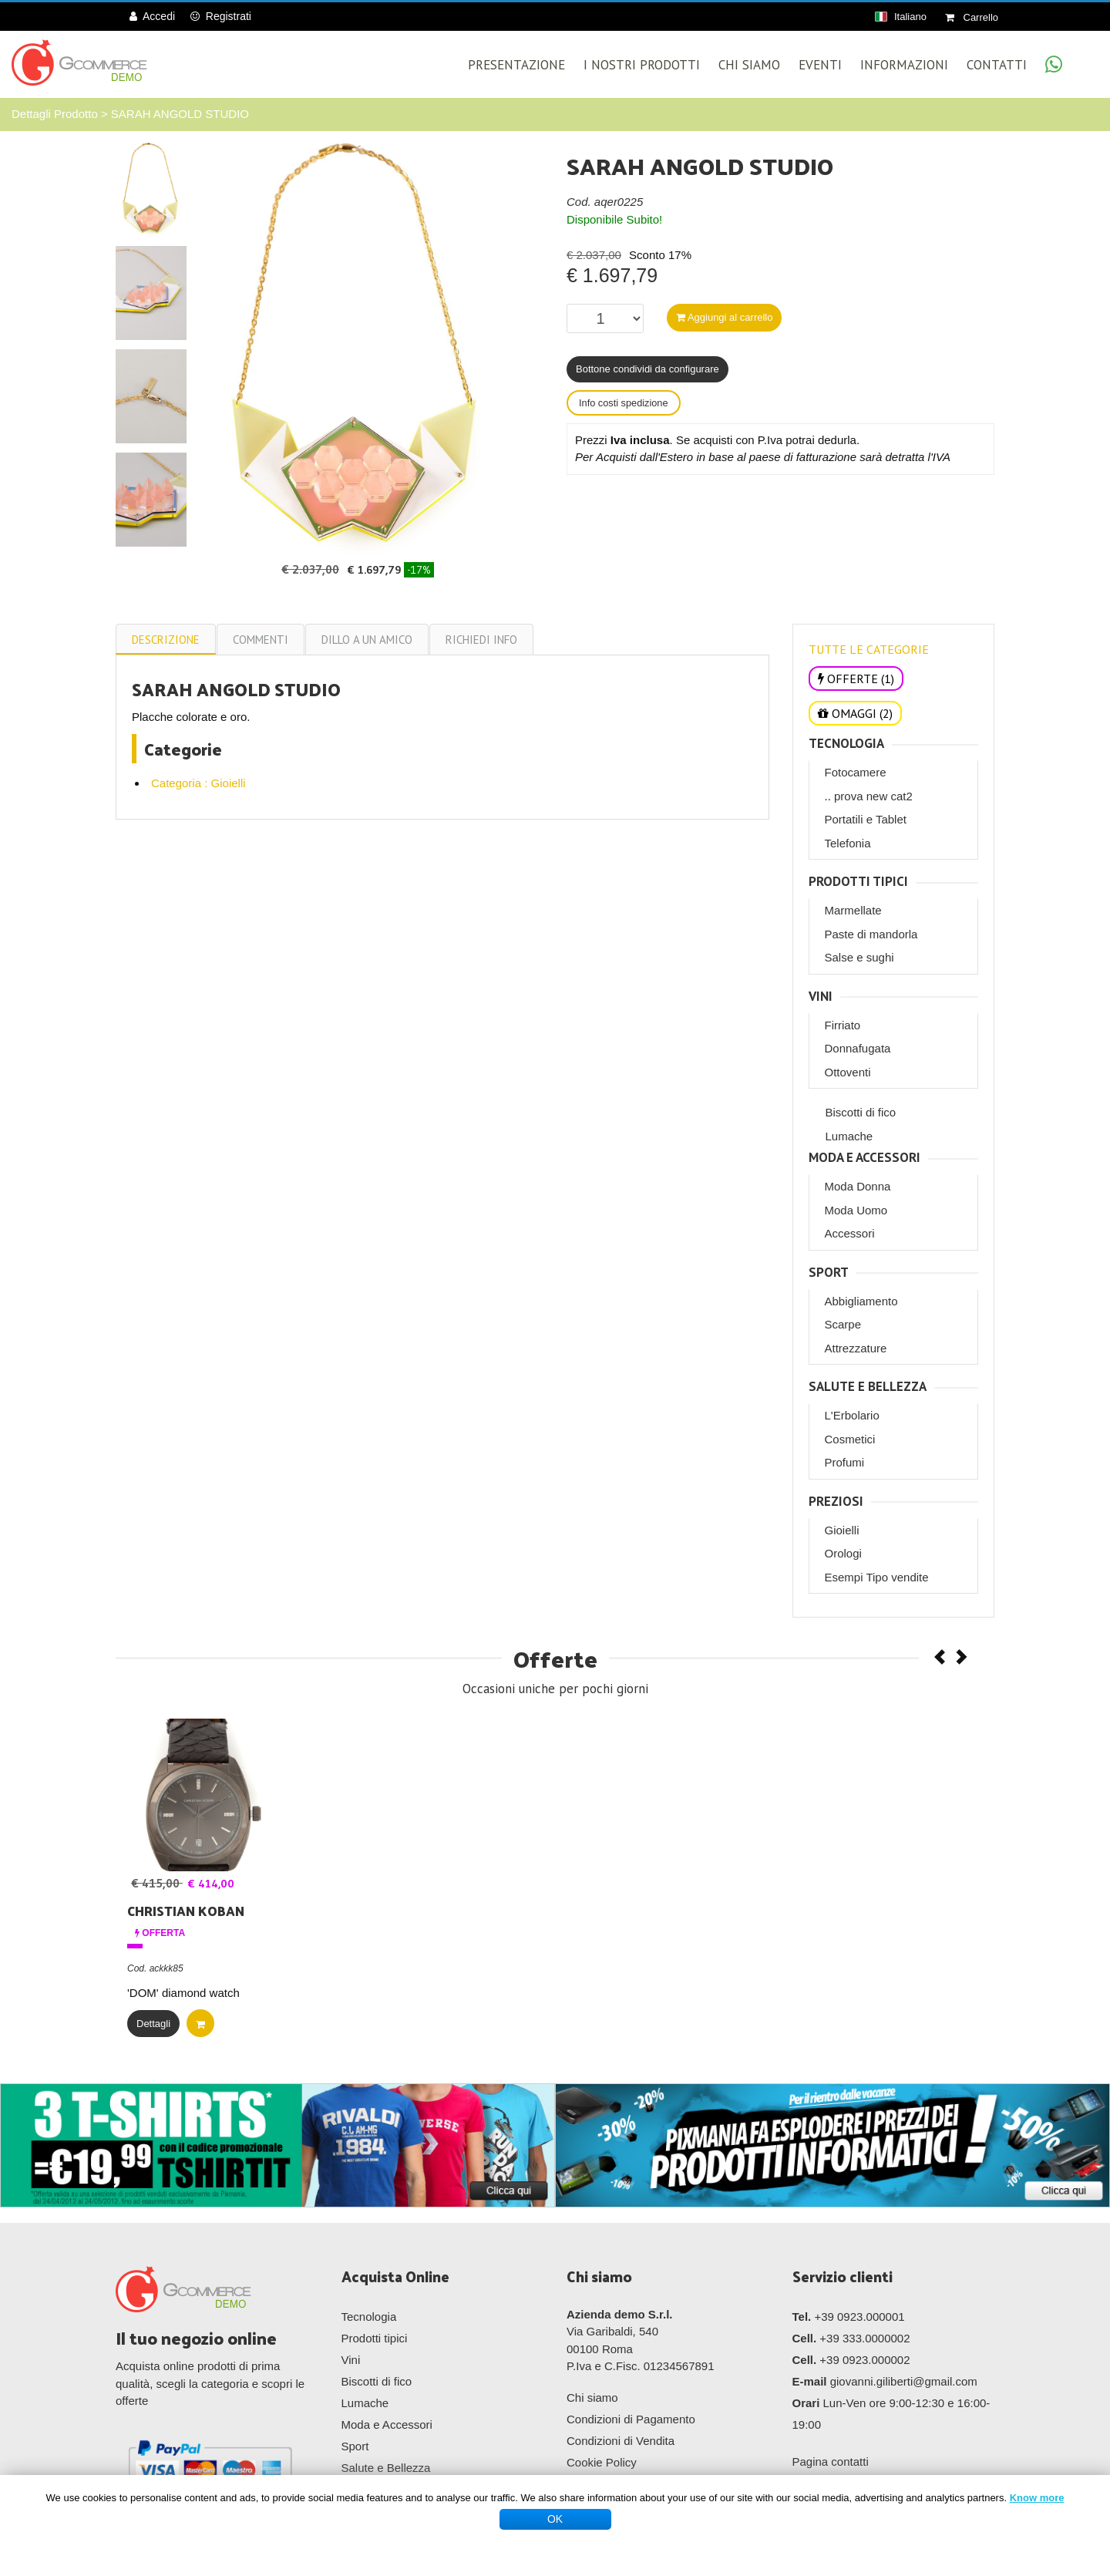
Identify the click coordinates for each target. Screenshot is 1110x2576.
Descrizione (166, 639)
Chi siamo (592, 2397)
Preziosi (836, 1501)
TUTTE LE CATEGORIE (869, 649)
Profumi (845, 1462)
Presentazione (516, 64)
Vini (820, 996)
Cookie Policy (602, 2462)
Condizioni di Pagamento (631, 2419)
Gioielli (842, 1530)
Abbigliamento (861, 1301)
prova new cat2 (873, 796)
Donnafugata (858, 1048)
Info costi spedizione (623, 403)
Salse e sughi (859, 957)
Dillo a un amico (366, 639)
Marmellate (853, 910)
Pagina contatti (830, 2461)
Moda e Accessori (864, 1157)
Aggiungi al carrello (724, 317)
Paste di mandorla (871, 934)
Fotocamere (855, 772)
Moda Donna (858, 1186)
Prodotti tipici (858, 881)
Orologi (843, 1553)
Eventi (820, 64)
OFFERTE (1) (856, 678)
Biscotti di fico (861, 1112)
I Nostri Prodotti (642, 64)
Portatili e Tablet (865, 819)
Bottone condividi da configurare (647, 369)
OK (555, 2519)
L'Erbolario (852, 1415)
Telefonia (848, 843)
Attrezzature (856, 1348)
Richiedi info (481, 639)
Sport (829, 1272)
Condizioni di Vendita (620, 2440)
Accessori (850, 1233)
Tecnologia (846, 743)
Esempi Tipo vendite (877, 1577)
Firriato (843, 1025)
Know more (1037, 2498)
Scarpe (843, 1324)
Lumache (849, 1136)
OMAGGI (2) (855, 713)
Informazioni (904, 64)
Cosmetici (850, 1439)
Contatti (997, 64)
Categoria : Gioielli (198, 783)
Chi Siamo (749, 64)
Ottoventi (848, 1072)
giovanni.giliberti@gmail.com (903, 2381)
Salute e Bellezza (868, 1386)
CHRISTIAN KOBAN (185, 1910)
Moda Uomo (856, 1210)
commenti (260, 639)
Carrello (971, 17)
